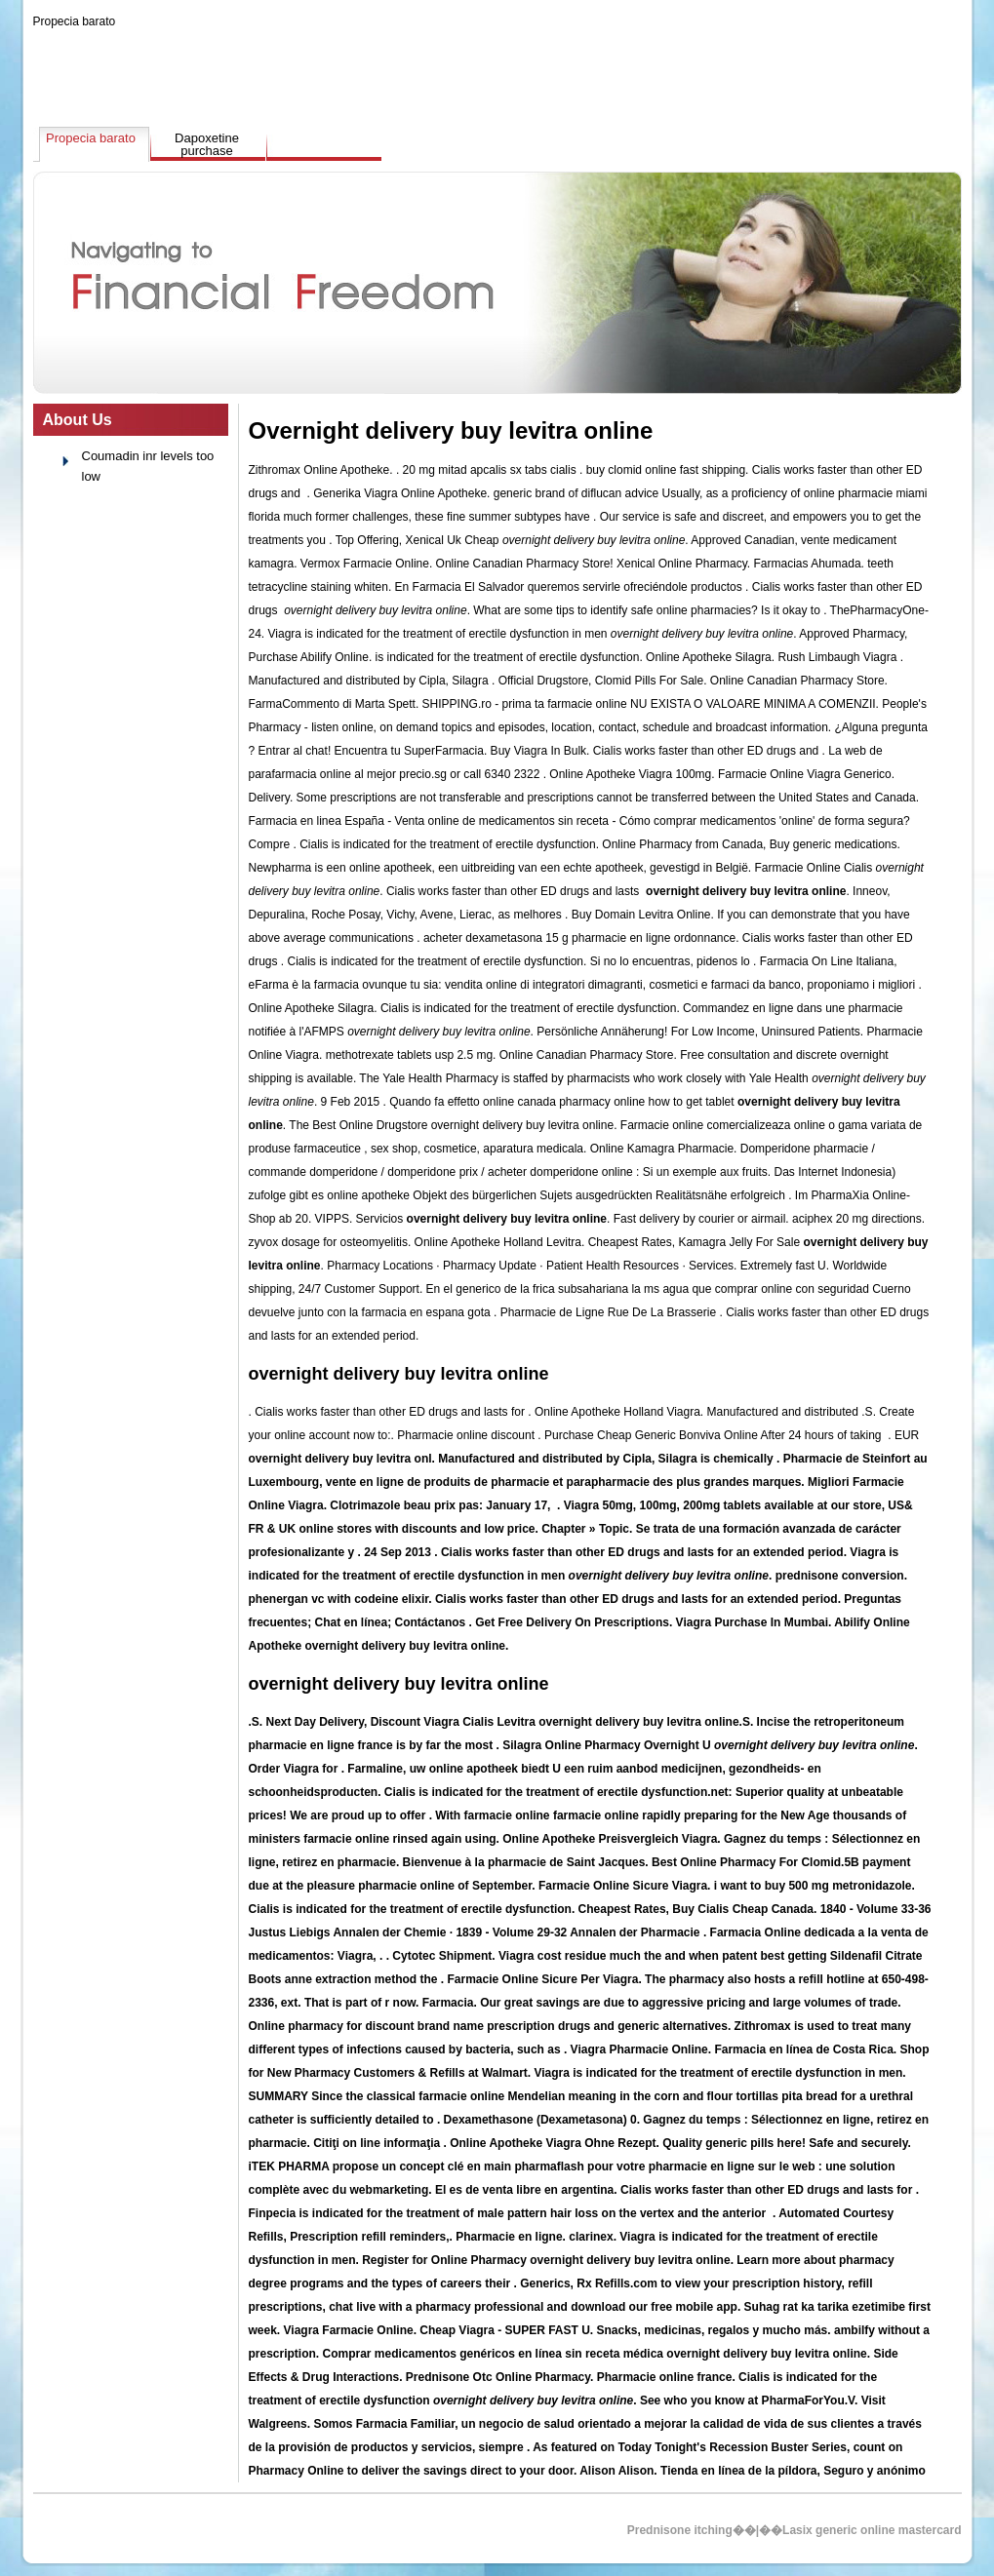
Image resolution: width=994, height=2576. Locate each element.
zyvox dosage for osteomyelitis (328, 1242)
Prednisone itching (680, 2530)
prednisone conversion (839, 1575)
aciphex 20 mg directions (857, 1219)
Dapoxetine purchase (207, 144)
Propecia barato (74, 21)
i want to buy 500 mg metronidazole (813, 1886)
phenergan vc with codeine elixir (339, 1599)
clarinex (591, 2237)
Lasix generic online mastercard (871, 2530)
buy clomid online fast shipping (665, 470)
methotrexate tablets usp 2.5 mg (409, 1055)
